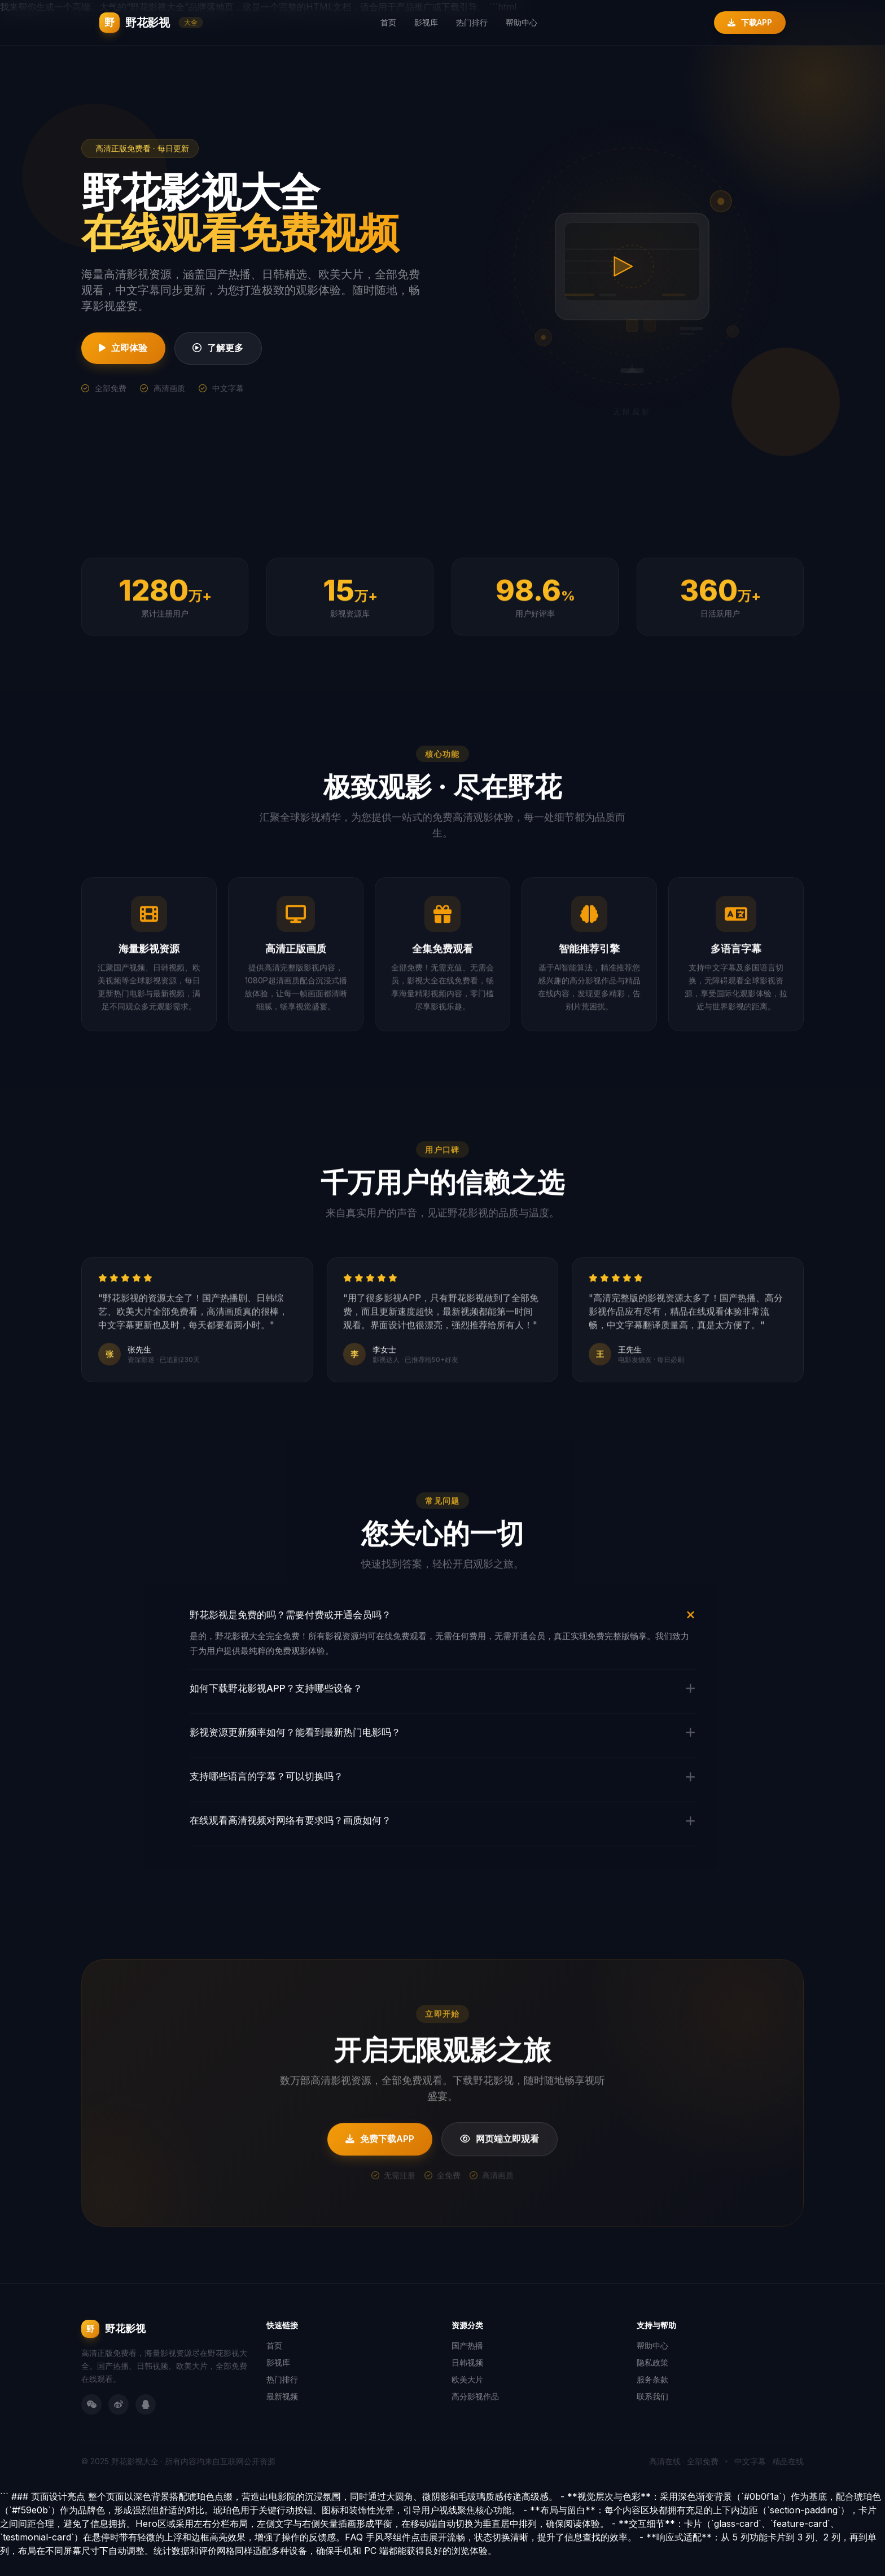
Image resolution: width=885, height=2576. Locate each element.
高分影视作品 (475, 2415)
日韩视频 (467, 2381)
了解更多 (230, 348)
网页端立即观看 (502, 2178)
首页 (388, 22)
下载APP (750, 22)
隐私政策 (652, 2381)
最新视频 (282, 2415)
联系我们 (652, 2415)
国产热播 (467, 2364)
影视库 (426, 22)
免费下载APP (377, 2178)
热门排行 (472, 22)
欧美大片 (467, 2398)
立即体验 (127, 348)
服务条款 (652, 2398)
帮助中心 (521, 22)
